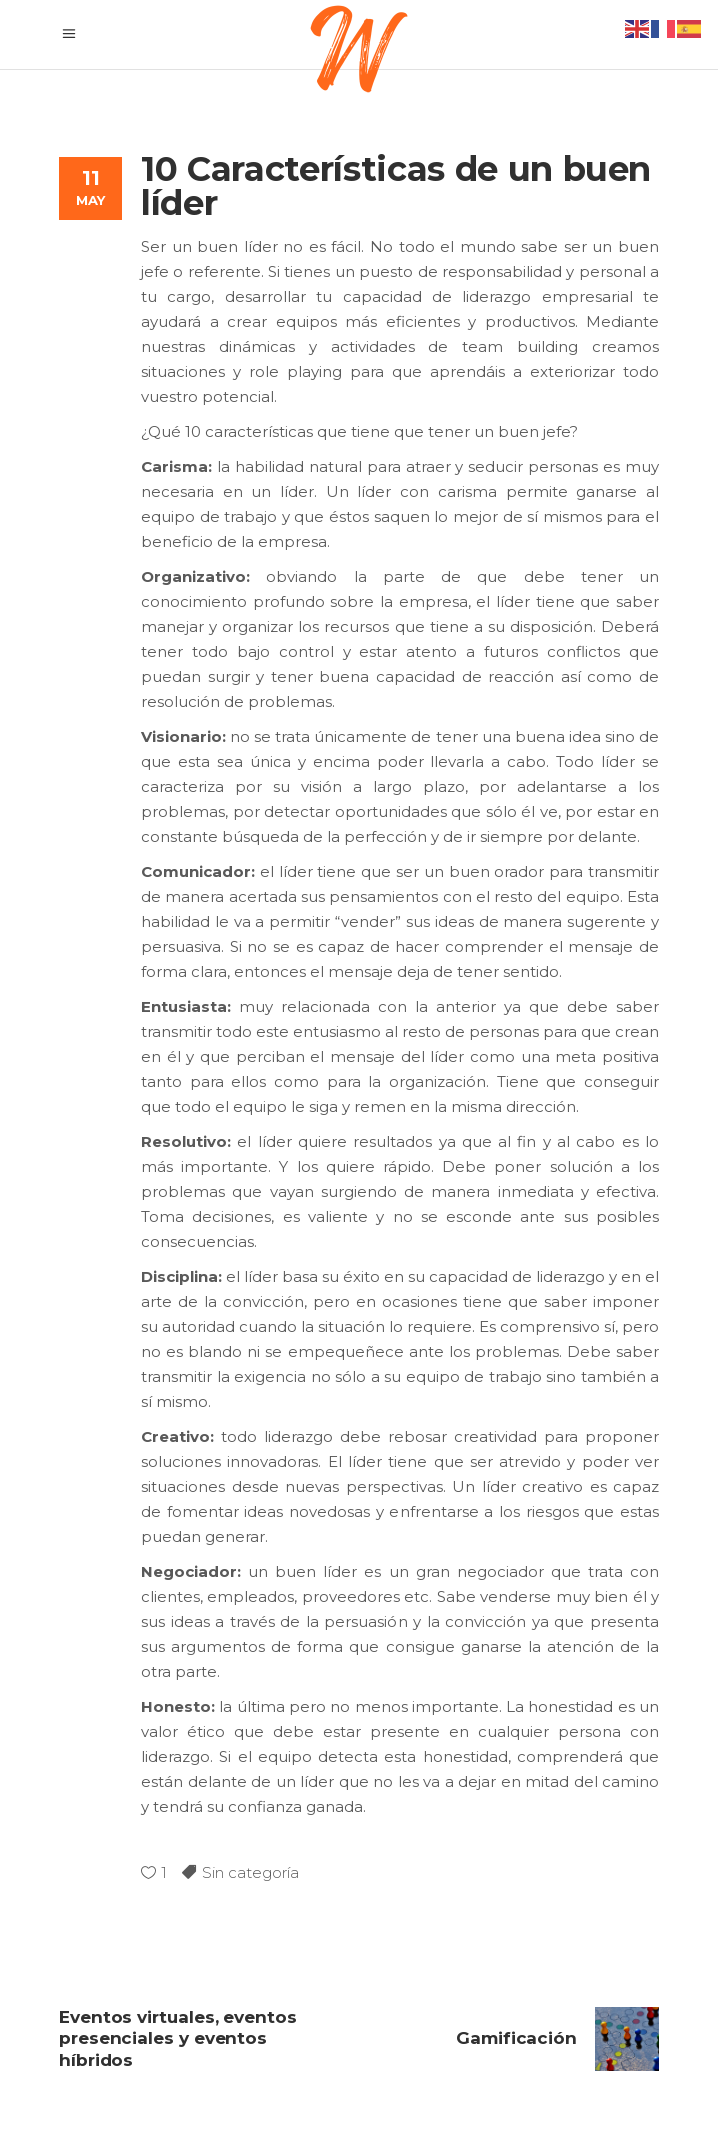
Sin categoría (250, 1872)
